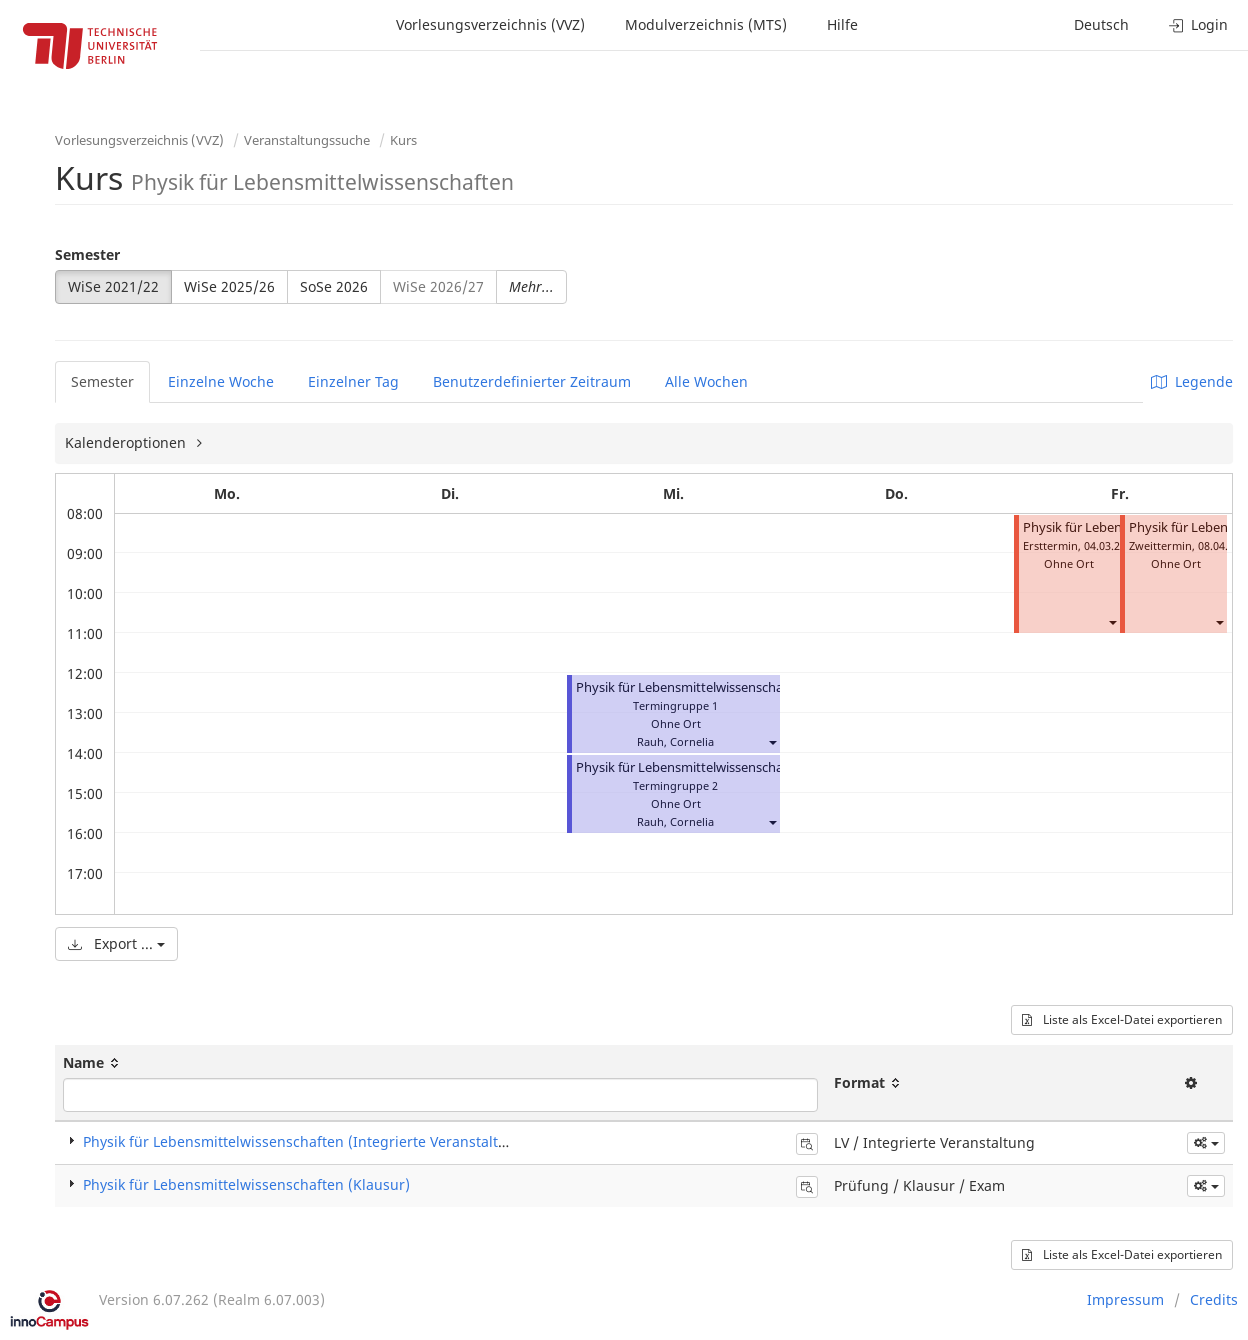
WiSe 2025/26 (229, 286)
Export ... (116, 943)
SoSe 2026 (334, 286)
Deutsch (1101, 24)
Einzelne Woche (221, 381)
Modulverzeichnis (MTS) (706, 24)
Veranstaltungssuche (307, 140)
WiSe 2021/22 (113, 286)
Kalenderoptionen (127, 442)
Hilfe (842, 24)
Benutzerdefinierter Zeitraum (532, 381)
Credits (1214, 1299)
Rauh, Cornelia (675, 741)
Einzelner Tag (353, 381)
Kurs (403, 140)
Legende (1192, 381)
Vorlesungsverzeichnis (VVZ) (490, 24)
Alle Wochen (706, 381)
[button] (772, 741)
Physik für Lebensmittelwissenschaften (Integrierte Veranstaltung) (774, 687)
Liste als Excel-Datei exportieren (1122, 1019)
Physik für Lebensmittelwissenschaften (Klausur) (246, 1184)
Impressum (1125, 1299)
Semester (87, 254)
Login (1198, 24)
